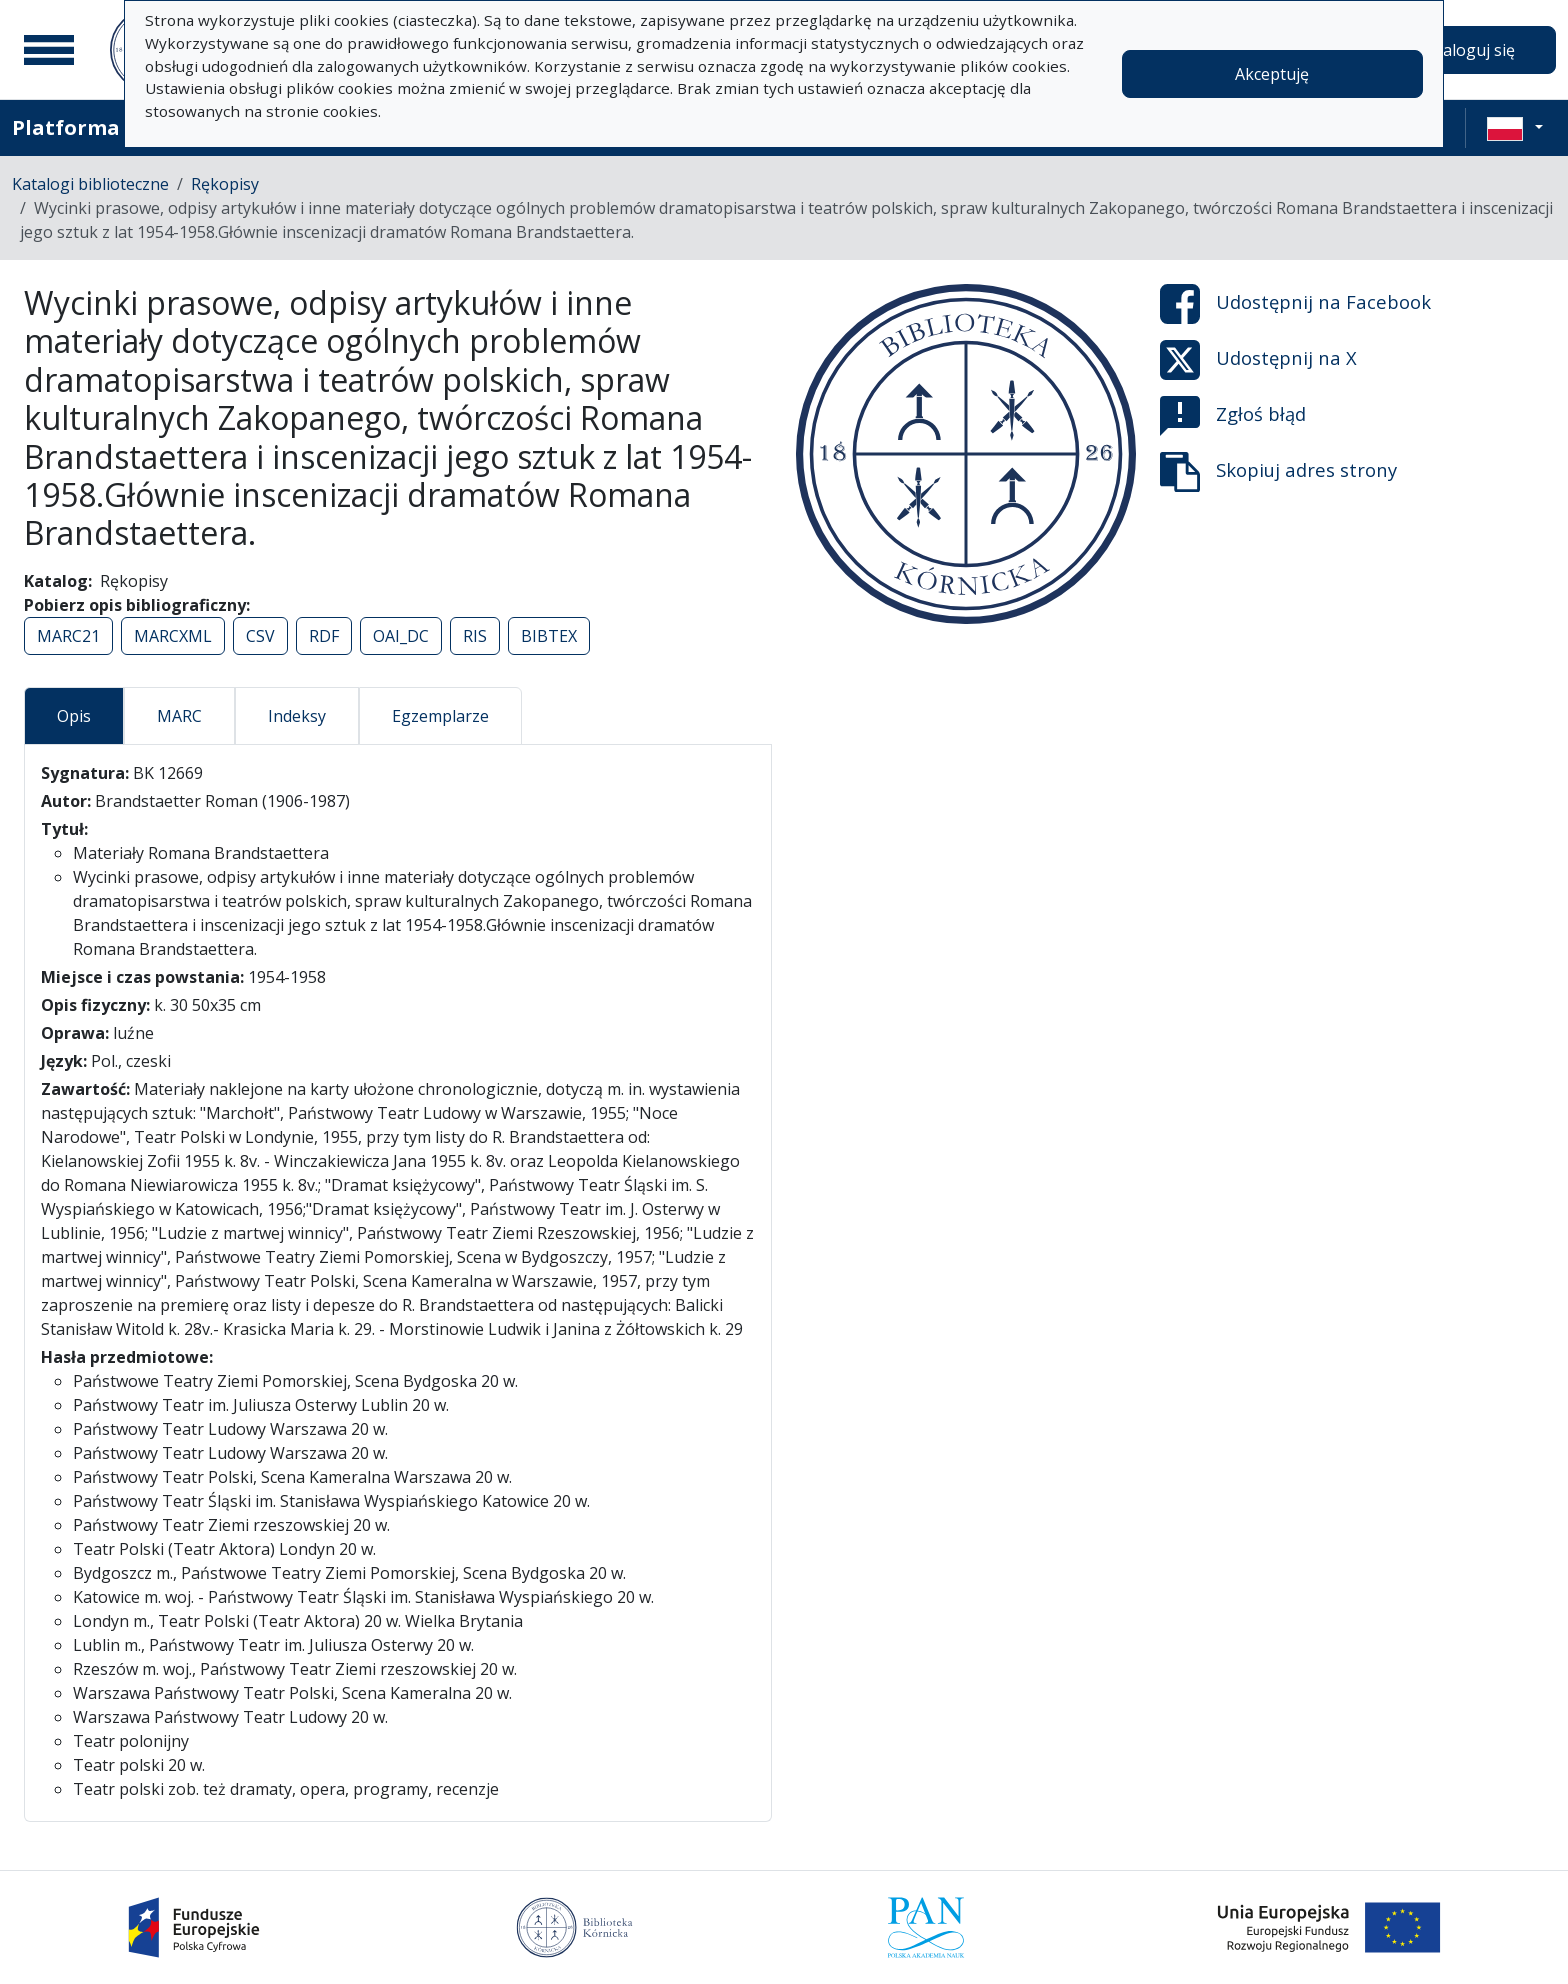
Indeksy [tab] (297, 716)
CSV (260, 636)
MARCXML (173, 636)
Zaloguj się (1474, 50)
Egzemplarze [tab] (440, 716)
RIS (475, 636)
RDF (324, 636)
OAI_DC (401, 636)
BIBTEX (549, 636)
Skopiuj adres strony (1278, 472)
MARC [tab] (179, 716)
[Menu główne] (49, 50)
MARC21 (68, 636)
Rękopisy (225, 184)
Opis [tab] (74, 716)
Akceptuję (1272, 74)
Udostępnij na (1295, 304)
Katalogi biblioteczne (90, 184)
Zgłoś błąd (1233, 416)
